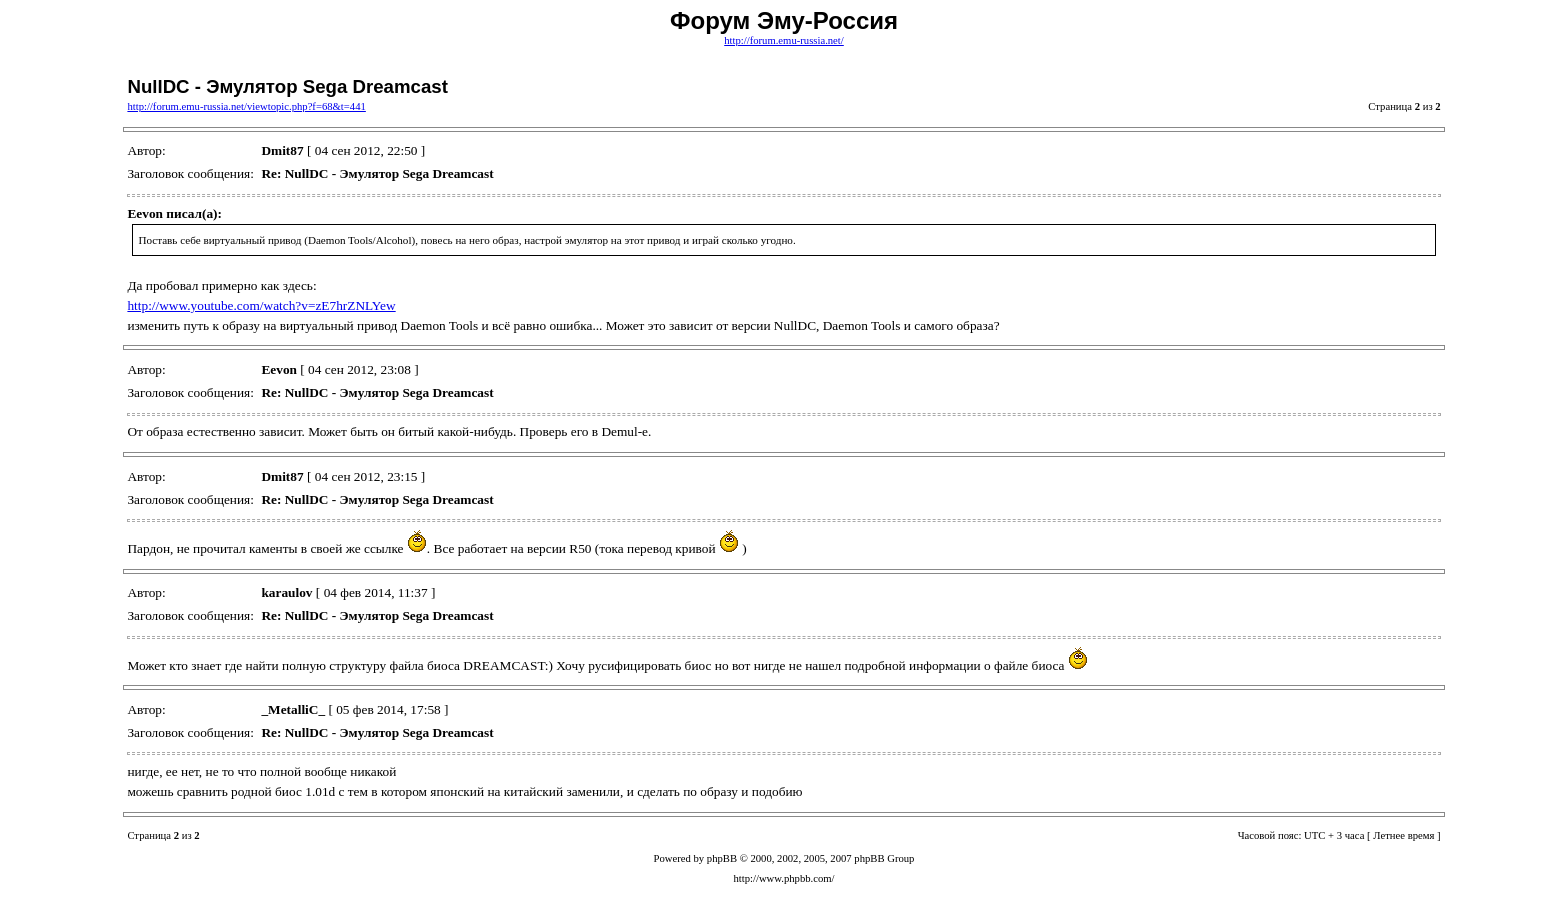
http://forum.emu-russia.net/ (784, 40)
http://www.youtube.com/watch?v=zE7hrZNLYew (261, 305)
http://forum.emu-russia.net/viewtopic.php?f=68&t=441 (246, 106)
